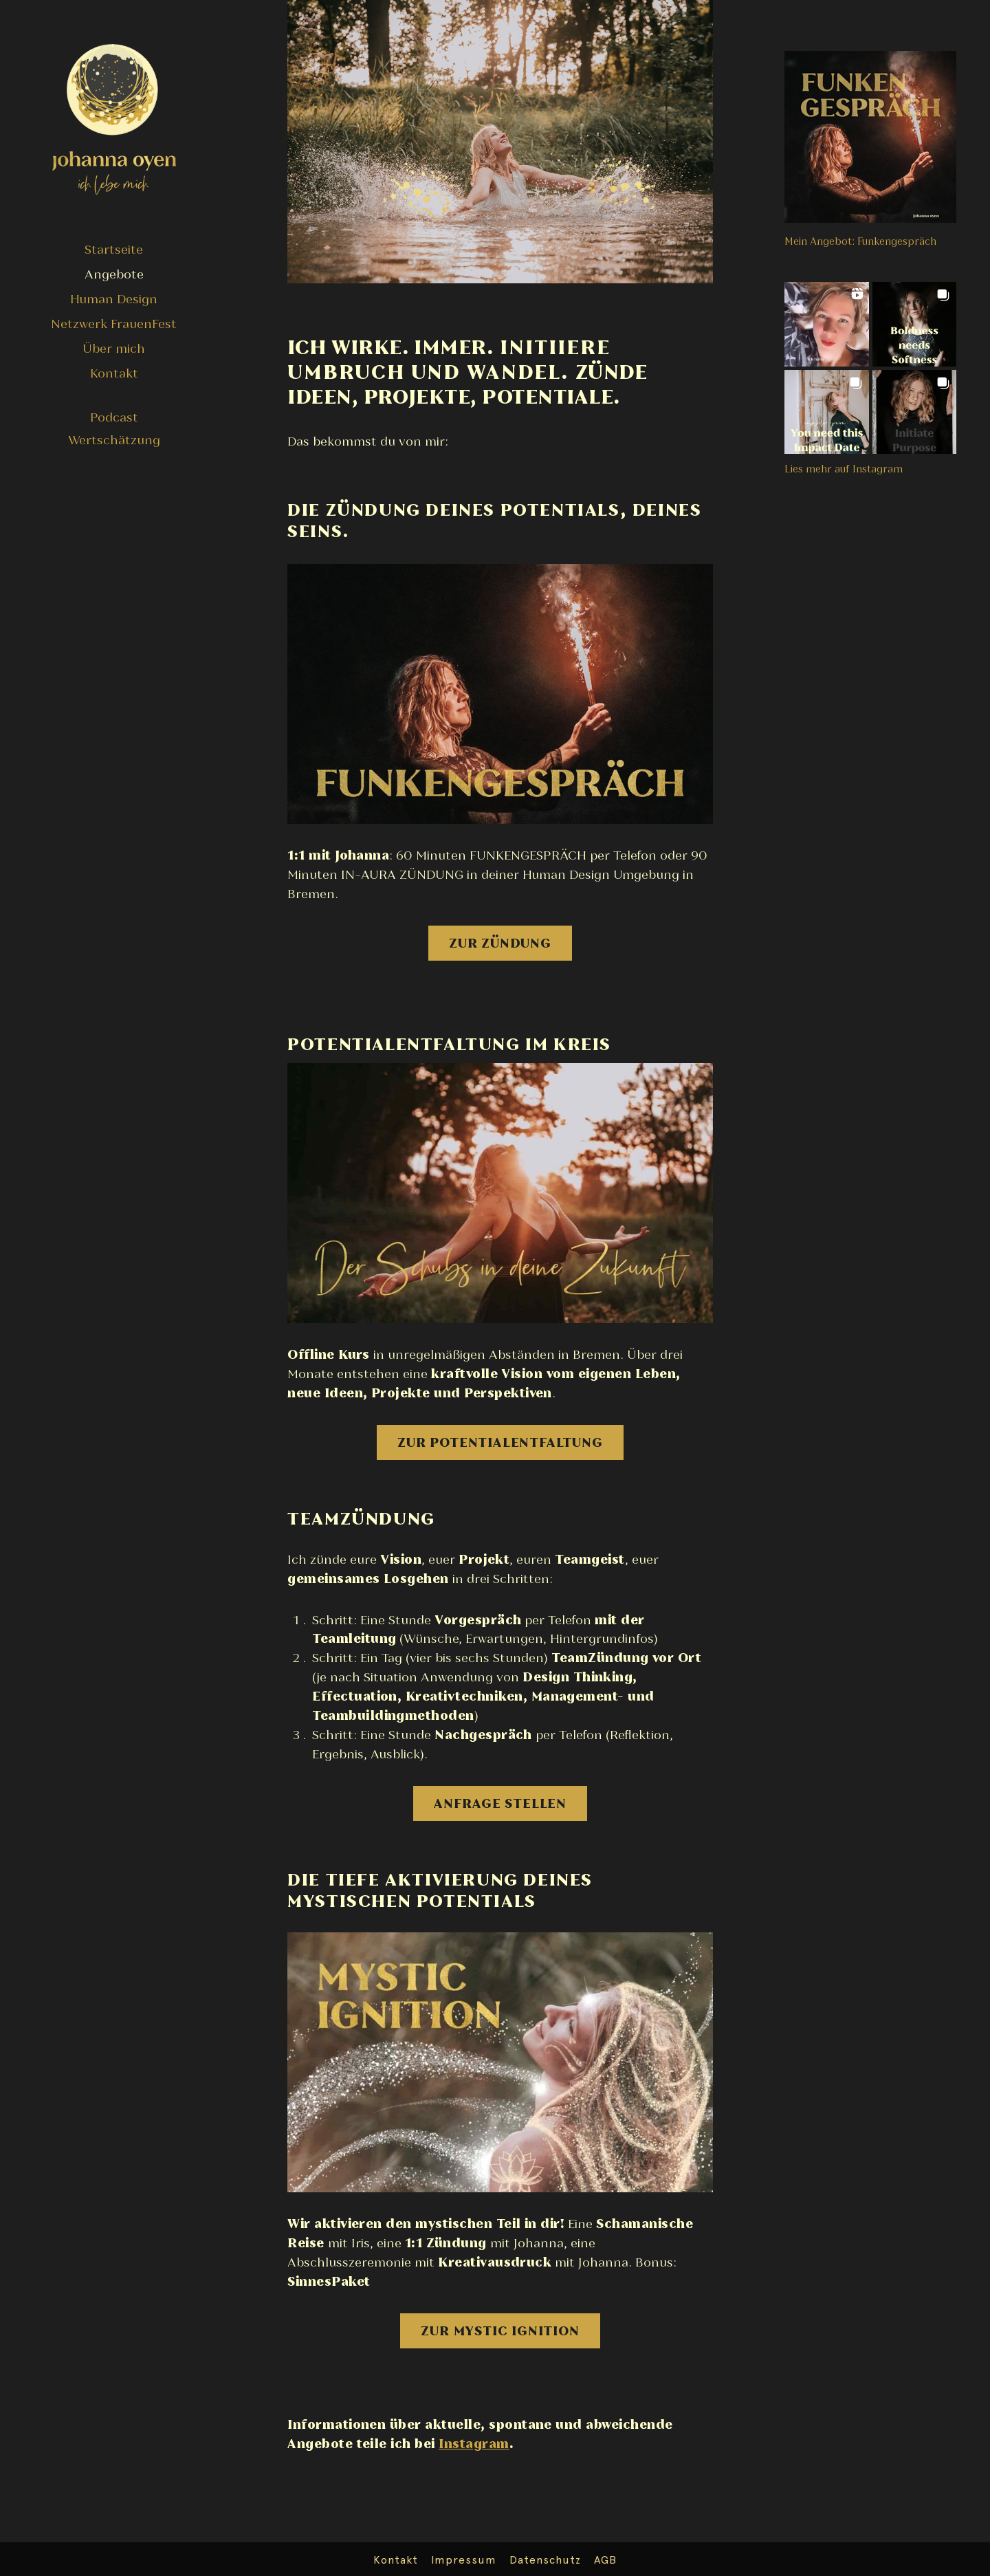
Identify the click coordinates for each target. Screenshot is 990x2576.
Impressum (463, 2559)
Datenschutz (545, 2559)
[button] (826, 324)
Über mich (113, 348)
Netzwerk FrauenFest (114, 324)
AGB (605, 2559)
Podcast (114, 417)
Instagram (474, 2444)
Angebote (114, 274)
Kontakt (114, 373)
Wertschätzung (114, 440)
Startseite (114, 249)
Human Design (113, 299)
